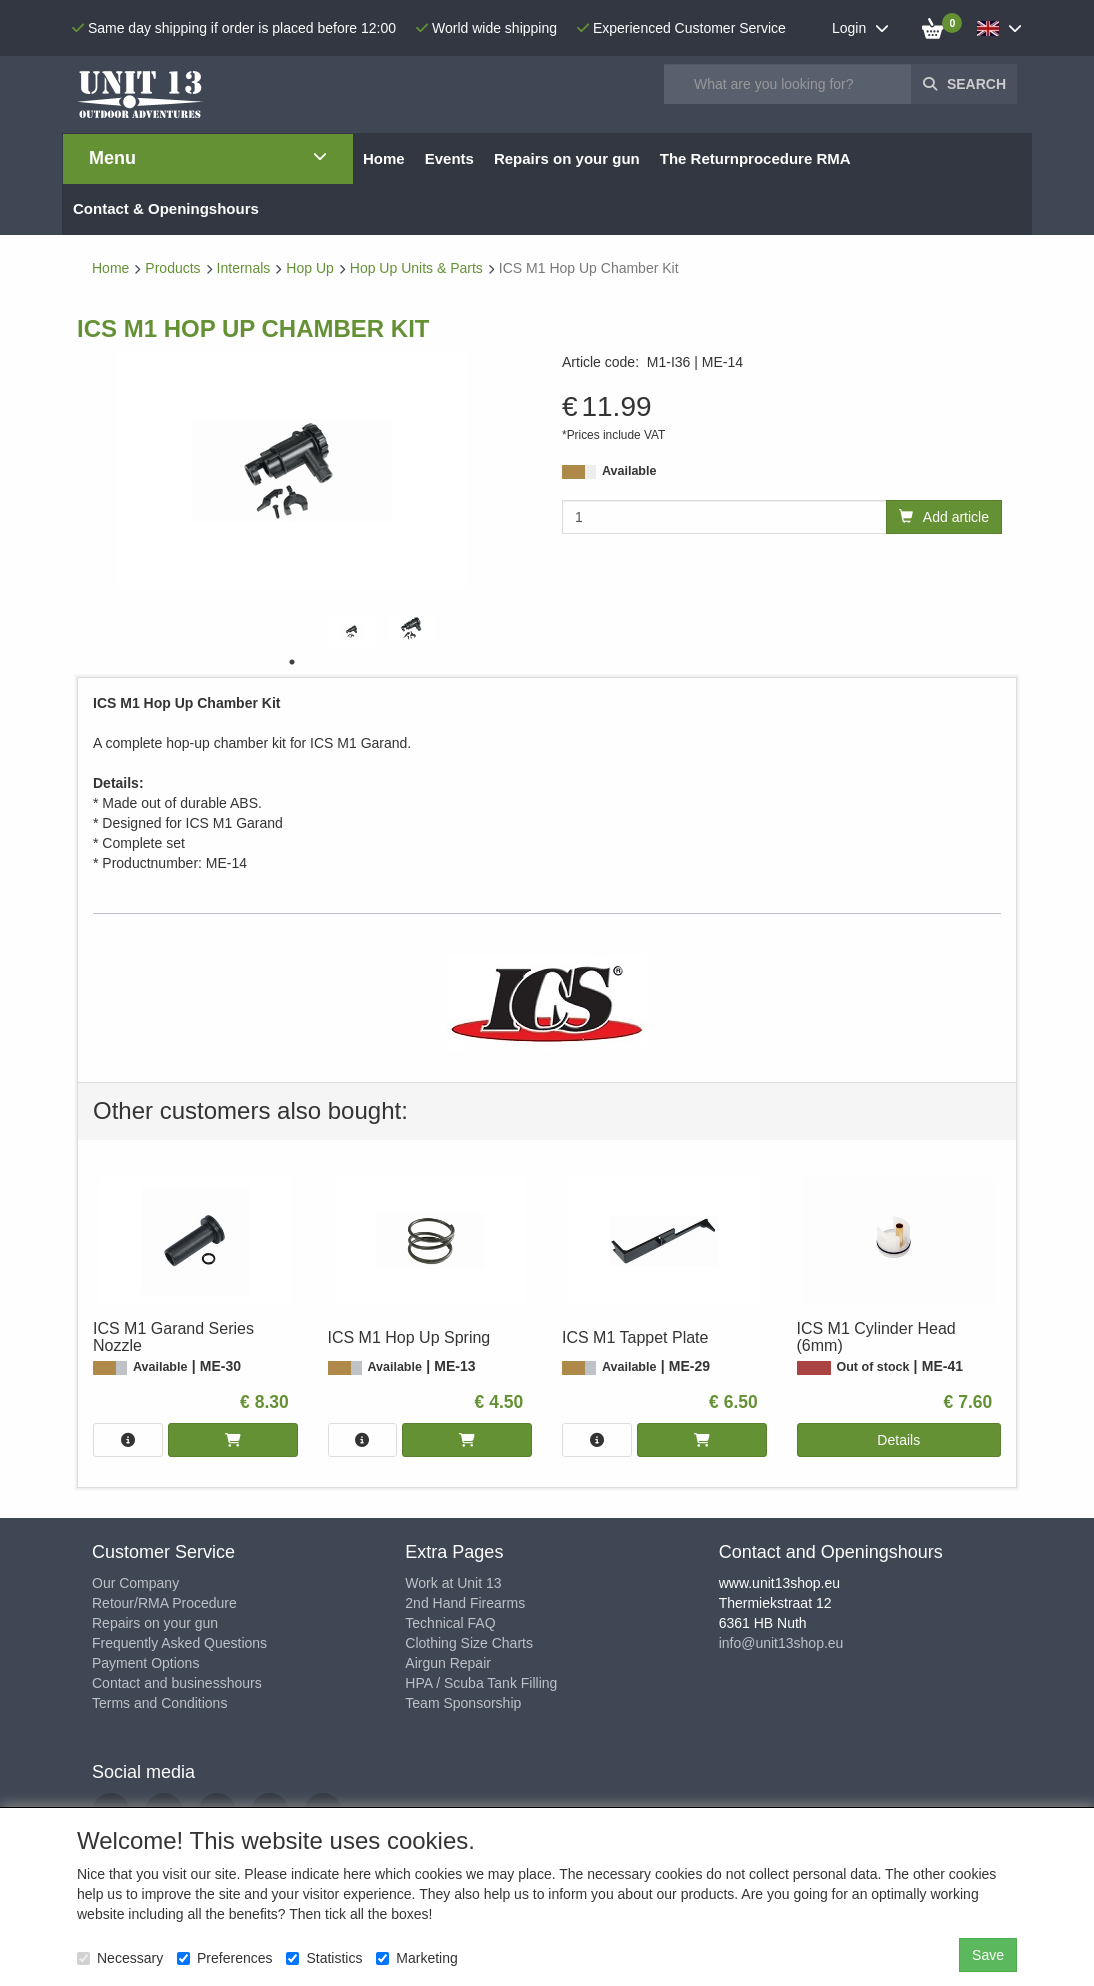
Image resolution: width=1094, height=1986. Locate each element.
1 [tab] (292, 662)
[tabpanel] (352, 631)
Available (629, 471)
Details (898, 1440)
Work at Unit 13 (453, 1583)
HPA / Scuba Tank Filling (481, 1683)
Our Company (135, 1583)
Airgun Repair (448, 1663)
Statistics (324, 1958)
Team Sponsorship (463, 1703)
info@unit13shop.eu (781, 1643)
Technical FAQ (450, 1623)
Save (988, 1955)
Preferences (224, 1958)
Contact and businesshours (177, 1683)
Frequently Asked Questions (179, 1643)
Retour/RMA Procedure (164, 1603)
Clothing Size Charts (469, 1643)
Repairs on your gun (155, 1623)
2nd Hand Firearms (465, 1603)
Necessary (120, 1958)
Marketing (416, 1958)
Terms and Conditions (159, 1703)
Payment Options (145, 1663)
